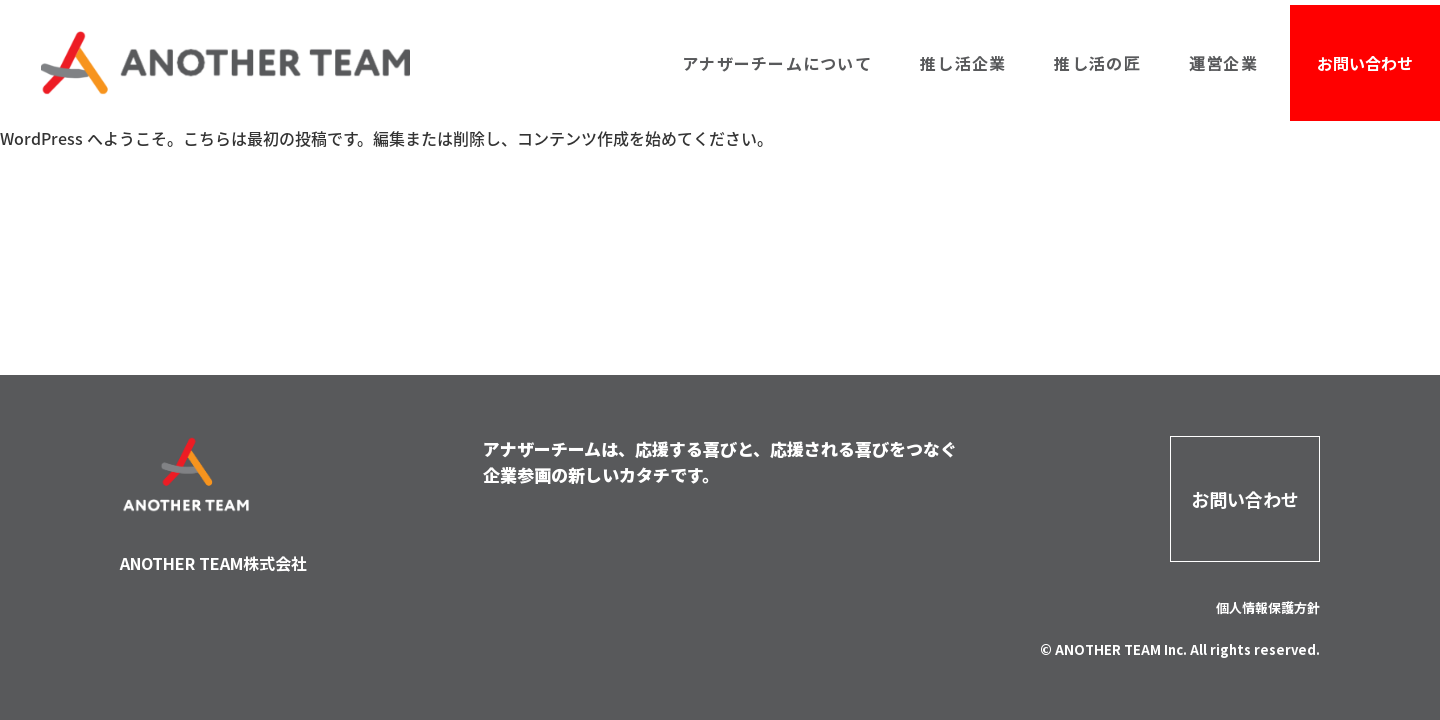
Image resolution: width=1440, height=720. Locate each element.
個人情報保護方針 (1268, 607)
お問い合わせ (1365, 63)
